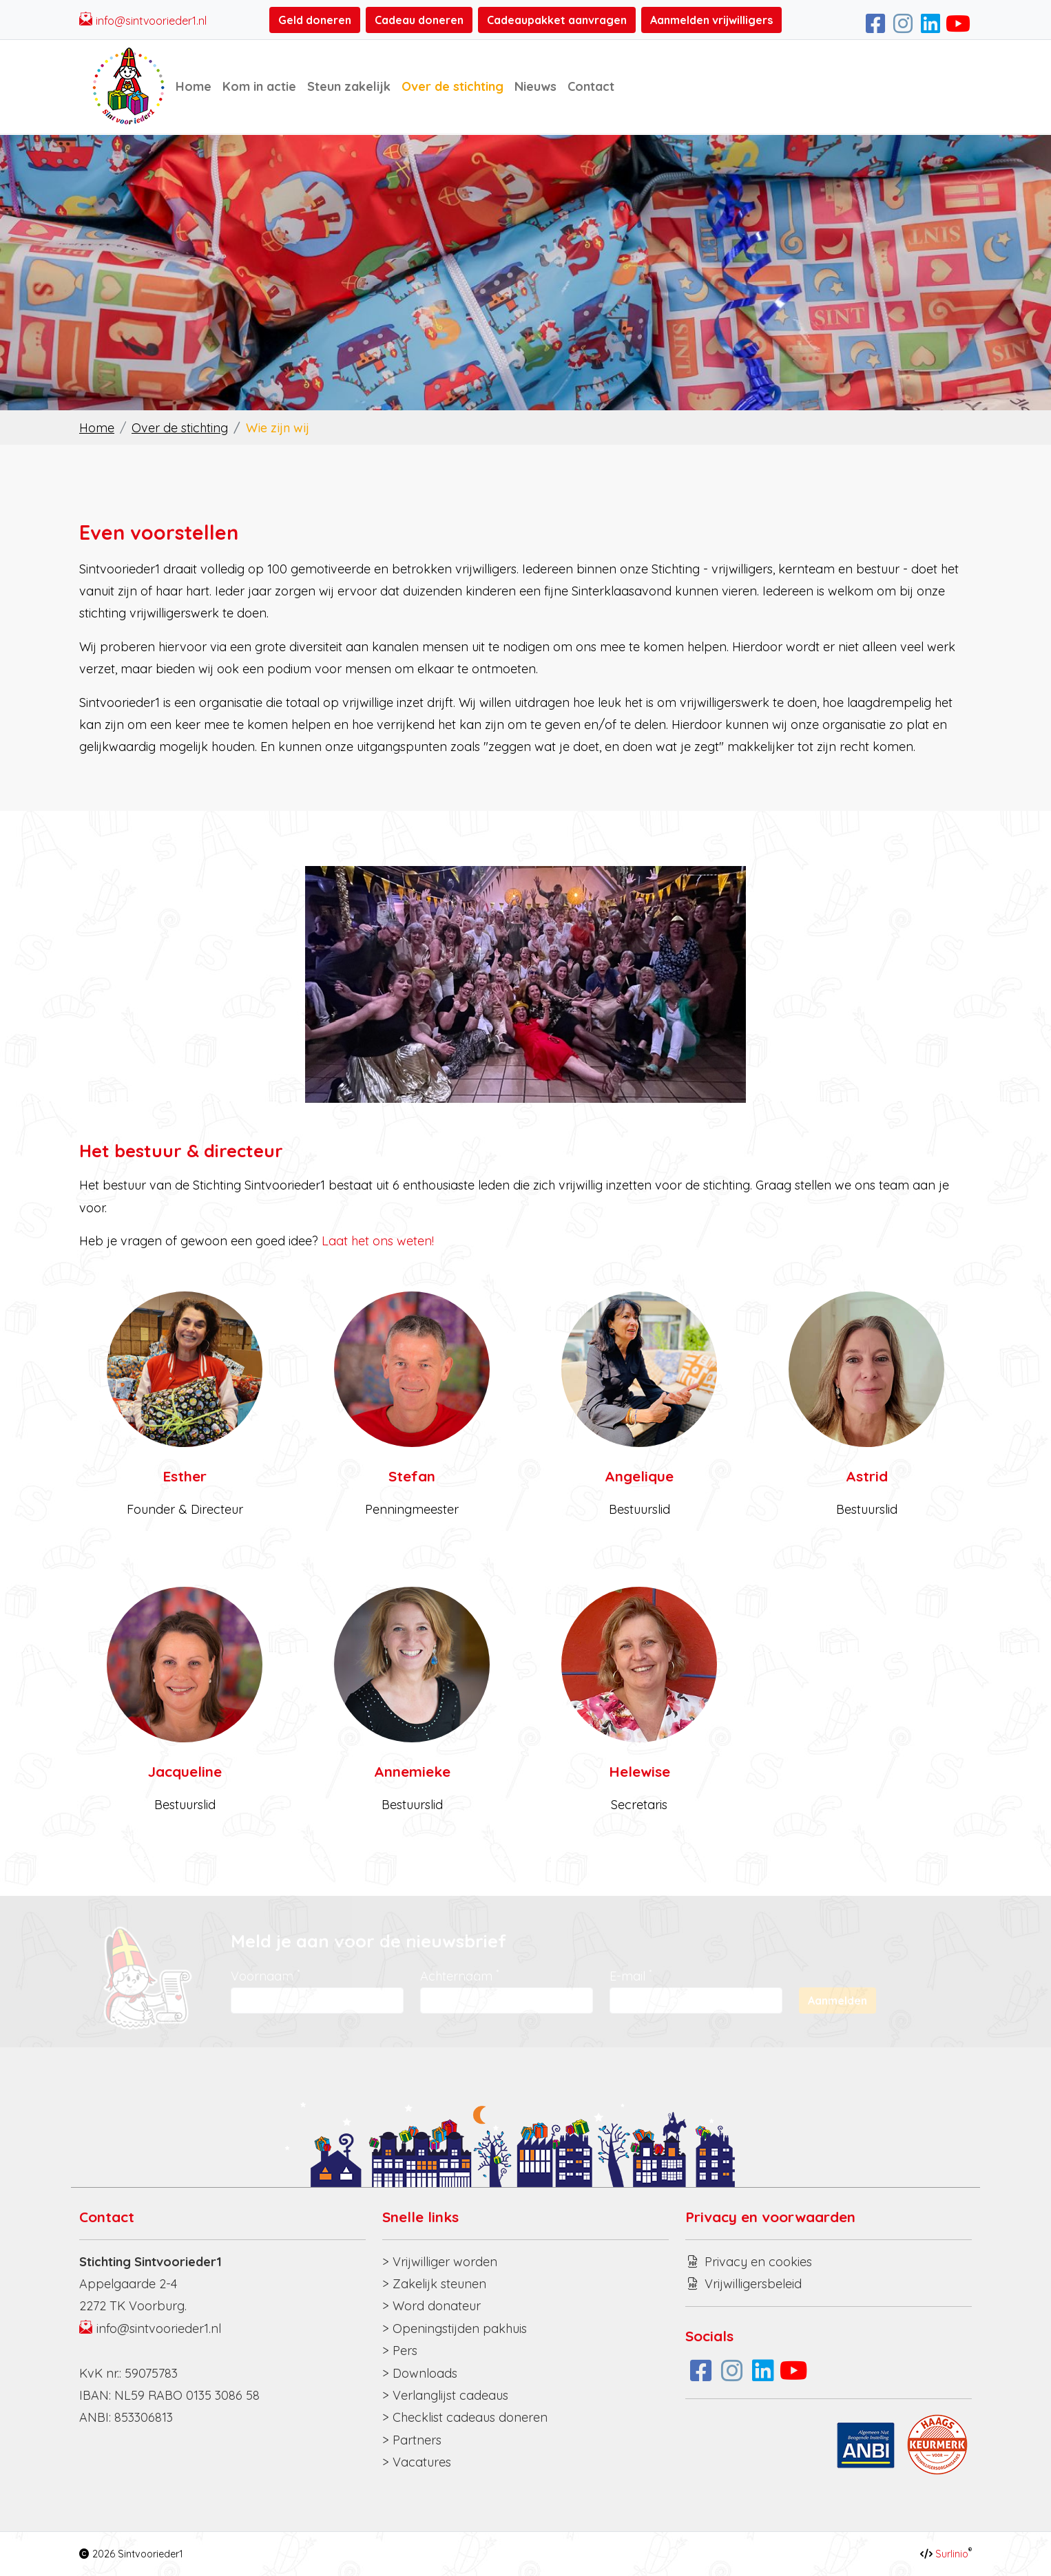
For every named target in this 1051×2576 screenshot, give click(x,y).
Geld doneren (314, 20)
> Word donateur (431, 2306)
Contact (591, 86)
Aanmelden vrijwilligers (711, 20)
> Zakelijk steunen (434, 2284)
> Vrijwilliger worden (439, 2262)
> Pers (399, 2350)
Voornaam (265, 1975)
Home (193, 86)
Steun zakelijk (349, 86)
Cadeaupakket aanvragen (557, 20)
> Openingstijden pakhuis (454, 2328)
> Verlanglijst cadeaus (445, 2395)
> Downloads (419, 2373)
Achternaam (459, 1975)
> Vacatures (416, 2462)
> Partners (411, 2440)
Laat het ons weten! (378, 1241)
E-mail (631, 1975)
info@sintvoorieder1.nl (151, 21)
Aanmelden (837, 2000)
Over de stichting (452, 86)
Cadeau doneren (419, 20)
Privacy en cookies (758, 2262)
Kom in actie (259, 86)
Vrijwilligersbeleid (753, 2284)
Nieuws (535, 86)
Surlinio (951, 2554)
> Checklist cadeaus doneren (465, 2417)
